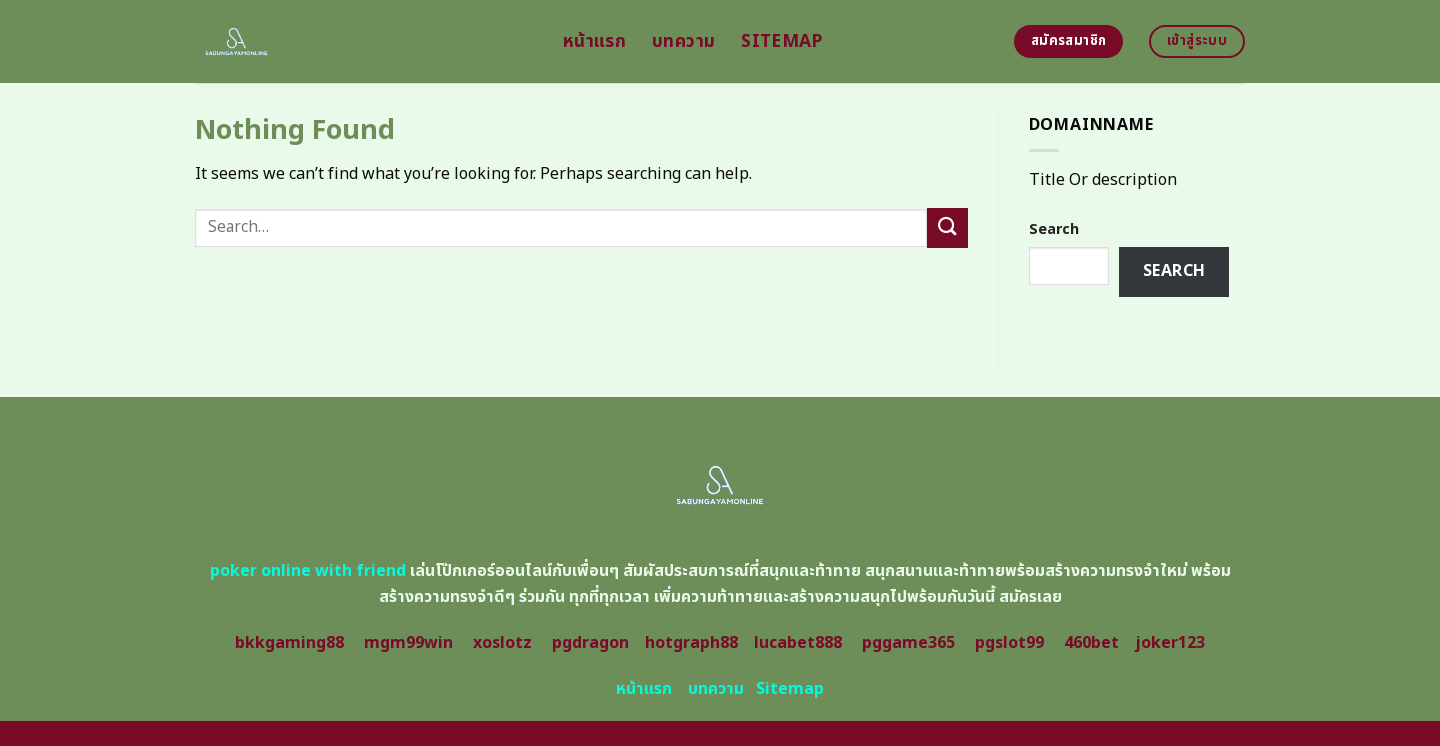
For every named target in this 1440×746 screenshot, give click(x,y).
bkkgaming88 (289, 643)
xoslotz (502, 643)
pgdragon (590, 643)
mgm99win (408, 643)
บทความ (683, 41)
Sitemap (781, 41)
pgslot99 (1009, 643)
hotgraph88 (691, 643)
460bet (1091, 643)
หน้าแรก (594, 41)
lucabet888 (798, 643)
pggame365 (908, 643)
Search (1054, 229)
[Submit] (947, 227)
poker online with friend (308, 571)
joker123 (1170, 643)
